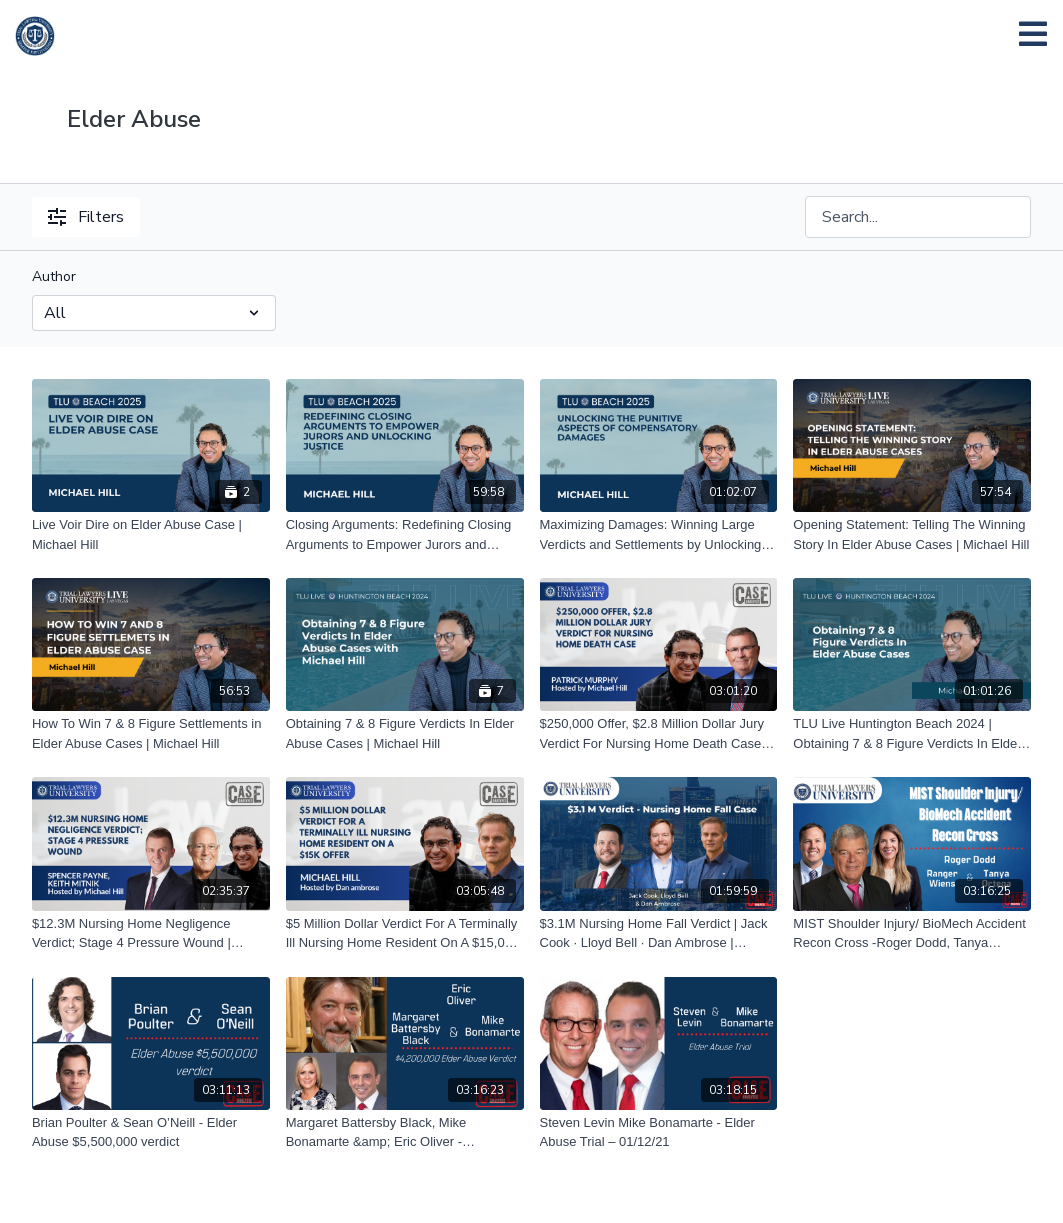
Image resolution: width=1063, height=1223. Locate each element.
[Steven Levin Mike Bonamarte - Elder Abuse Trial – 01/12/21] (659, 1132)
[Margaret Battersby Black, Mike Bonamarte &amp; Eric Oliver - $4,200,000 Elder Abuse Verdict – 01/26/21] (405, 1132)
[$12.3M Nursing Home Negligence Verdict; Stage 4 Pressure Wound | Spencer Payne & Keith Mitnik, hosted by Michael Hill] (151, 933)
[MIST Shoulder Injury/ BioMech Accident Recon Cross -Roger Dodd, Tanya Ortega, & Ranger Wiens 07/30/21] (912, 933)
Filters (86, 217)
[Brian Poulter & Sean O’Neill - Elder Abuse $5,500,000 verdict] (151, 1132)
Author (54, 276)
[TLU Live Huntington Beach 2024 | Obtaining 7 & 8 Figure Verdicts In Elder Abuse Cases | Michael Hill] (912, 733)
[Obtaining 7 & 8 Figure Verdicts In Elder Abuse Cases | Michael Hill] (405, 733)
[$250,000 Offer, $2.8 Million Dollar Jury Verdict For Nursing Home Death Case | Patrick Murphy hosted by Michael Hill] (659, 733)
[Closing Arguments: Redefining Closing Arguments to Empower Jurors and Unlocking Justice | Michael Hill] (405, 534)
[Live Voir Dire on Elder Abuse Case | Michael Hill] (151, 534)
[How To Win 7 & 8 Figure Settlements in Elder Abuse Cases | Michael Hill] (151, 733)
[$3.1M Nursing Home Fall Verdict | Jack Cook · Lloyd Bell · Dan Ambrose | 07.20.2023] (659, 933)
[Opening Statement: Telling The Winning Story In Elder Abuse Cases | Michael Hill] (912, 534)
